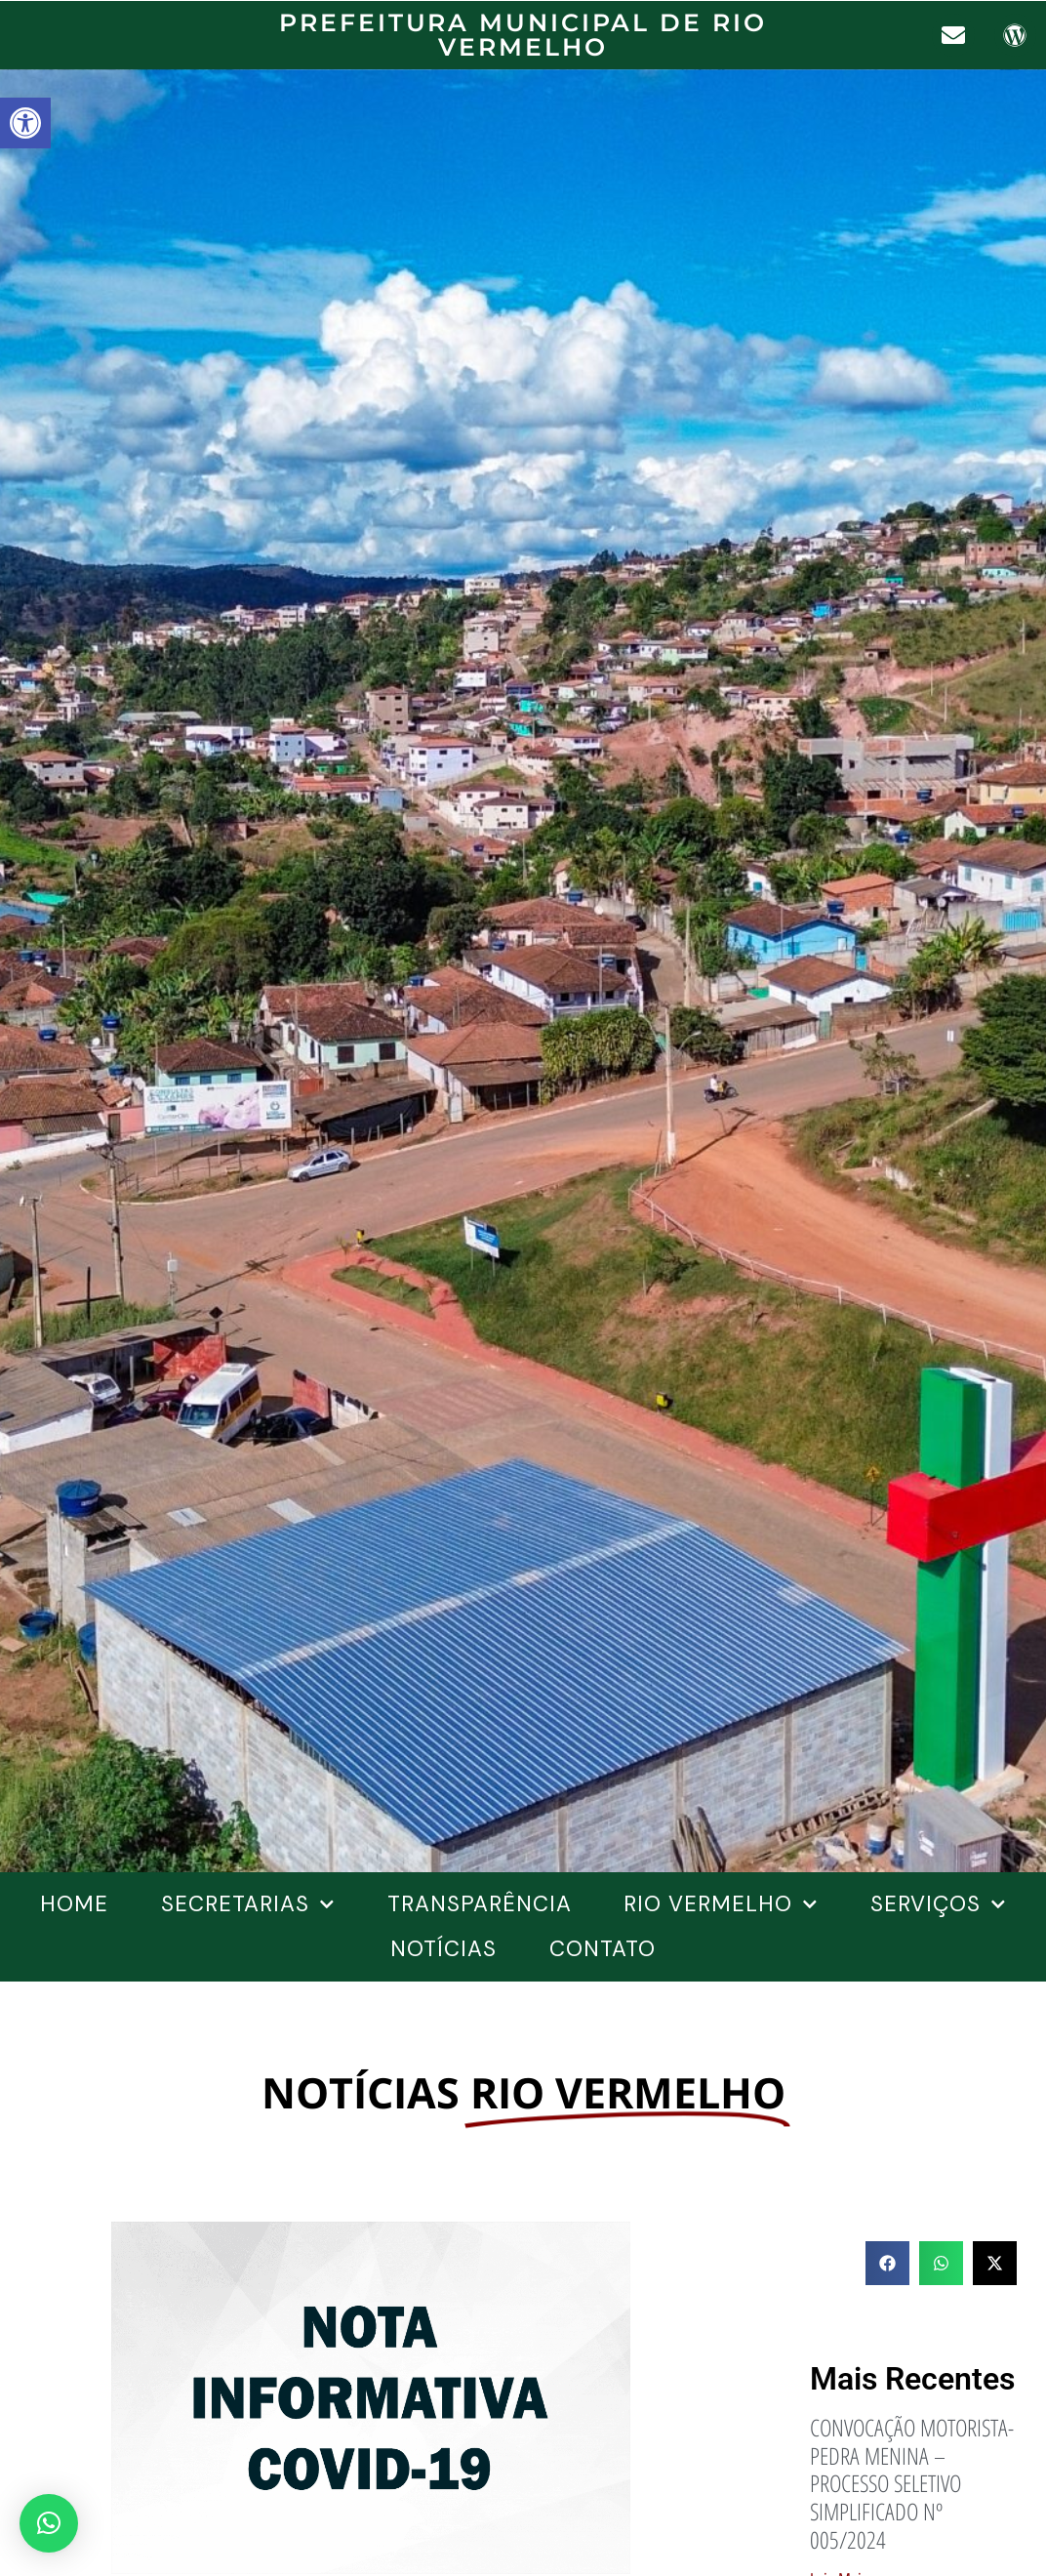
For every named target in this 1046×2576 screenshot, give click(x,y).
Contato (602, 1949)
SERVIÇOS (938, 1904)
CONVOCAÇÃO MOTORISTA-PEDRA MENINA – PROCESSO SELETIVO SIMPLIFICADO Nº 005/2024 (912, 2483)
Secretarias (248, 1904)
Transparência (479, 1904)
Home (74, 1904)
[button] (25, 123)
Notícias (443, 1949)
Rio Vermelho (721, 1904)
